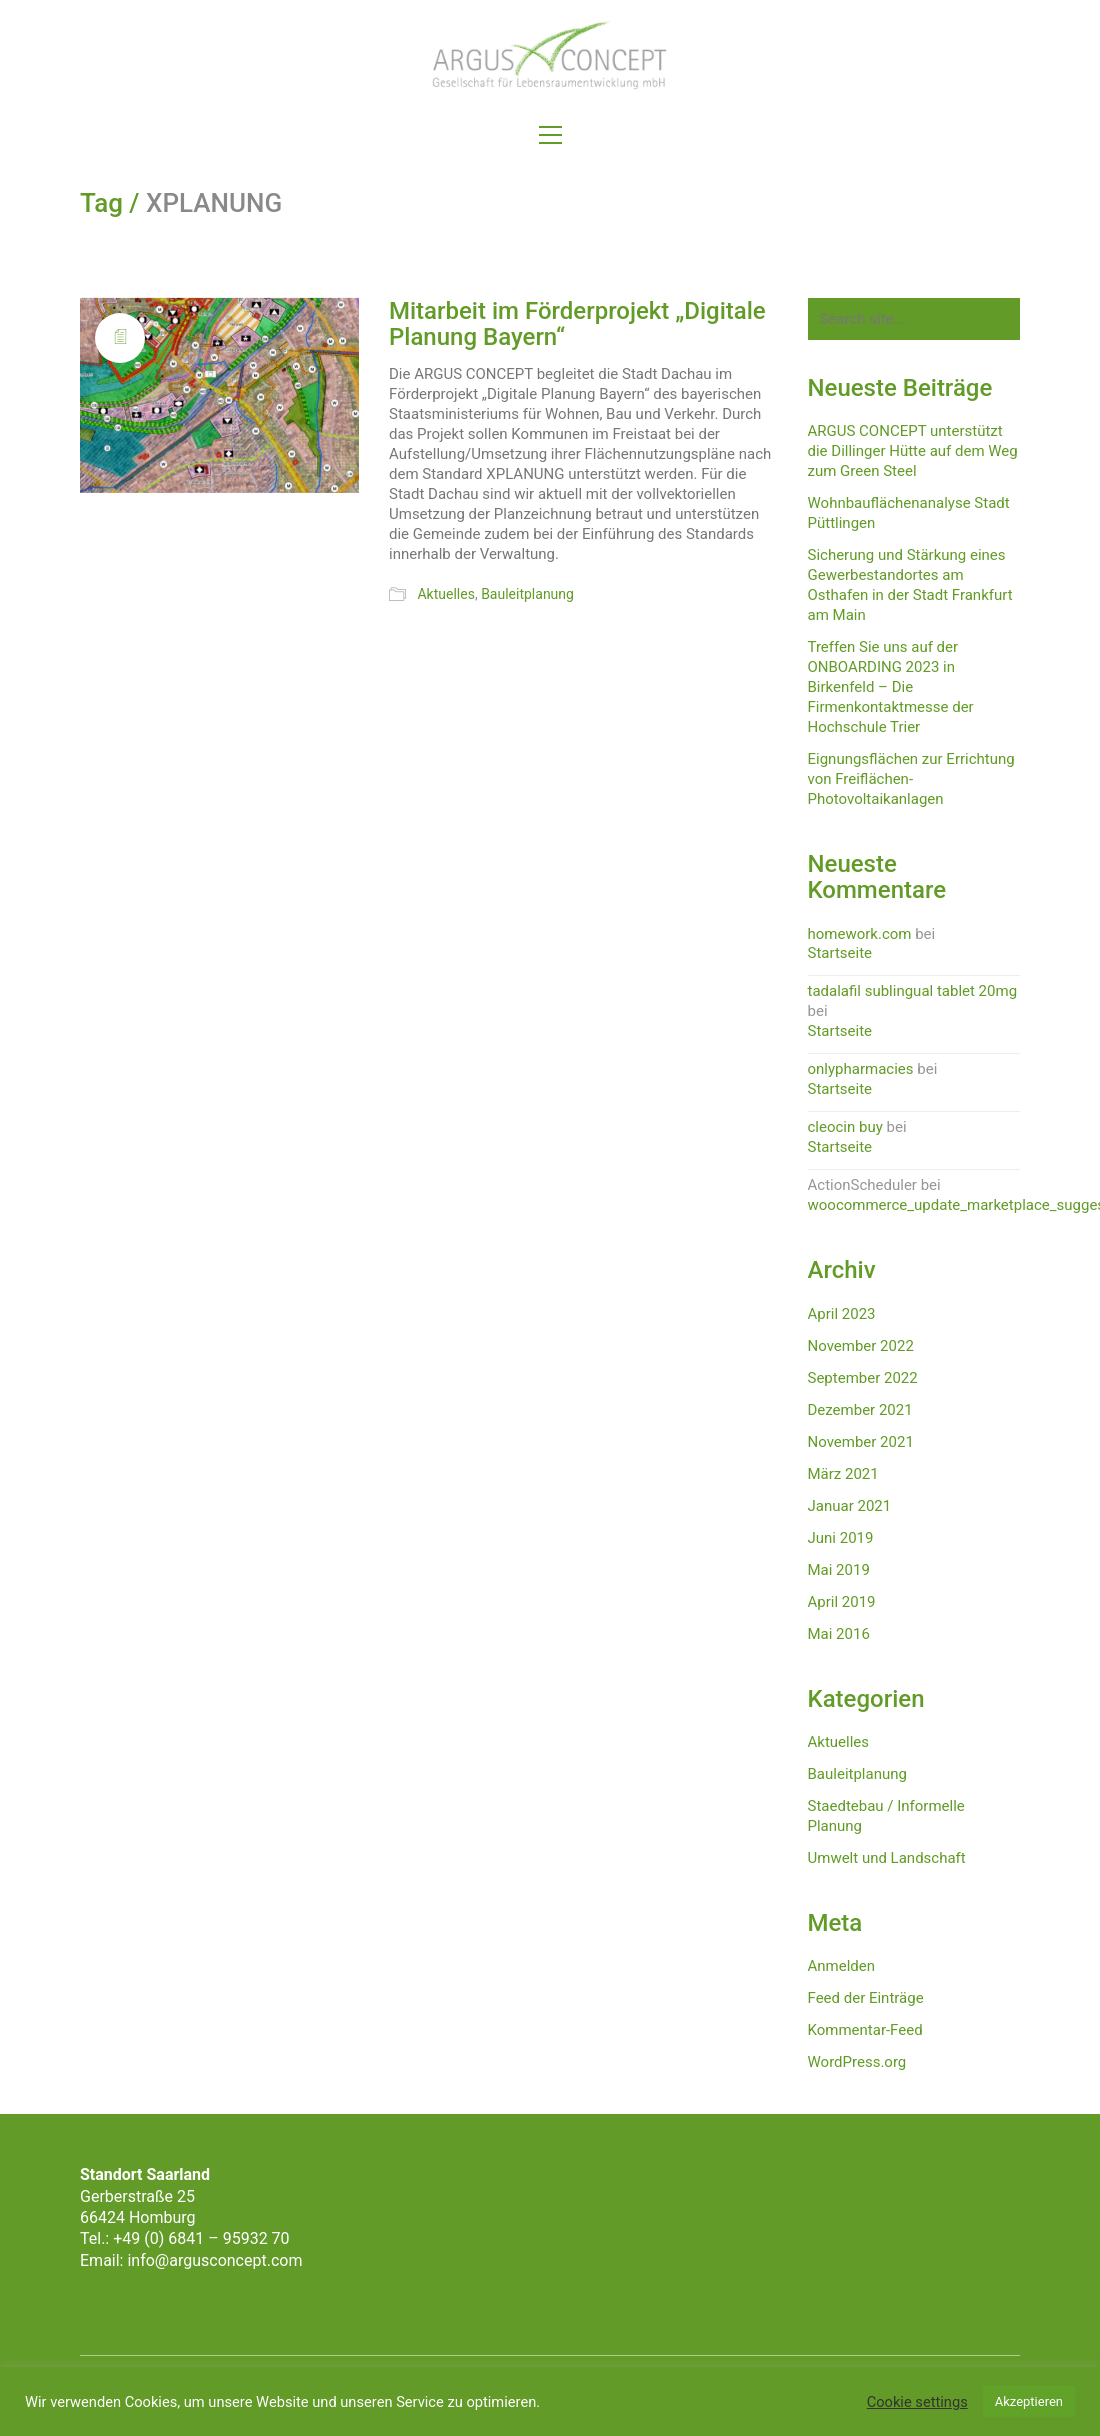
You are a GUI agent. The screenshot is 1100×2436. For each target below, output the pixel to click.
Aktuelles (445, 594)
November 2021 (861, 1442)
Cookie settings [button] (917, 2402)
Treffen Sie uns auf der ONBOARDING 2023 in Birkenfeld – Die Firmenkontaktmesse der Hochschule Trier (891, 687)
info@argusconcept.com (214, 2260)
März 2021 (843, 1474)
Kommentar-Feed (865, 2030)
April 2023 (842, 1314)
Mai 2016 (839, 1634)
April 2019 (842, 1602)
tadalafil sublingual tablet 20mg (913, 991)
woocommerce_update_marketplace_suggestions (914, 1205)
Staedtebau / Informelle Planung (886, 1816)
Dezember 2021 (860, 1410)
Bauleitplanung (527, 594)
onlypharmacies (861, 1069)
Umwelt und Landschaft (887, 1858)
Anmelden (842, 1966)
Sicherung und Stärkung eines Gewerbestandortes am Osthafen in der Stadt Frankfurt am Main (910, 585)
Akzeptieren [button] (1029, 2401)
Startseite (840, 953)
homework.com (860, 934)
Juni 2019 (841, 1538)
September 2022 (863, 1378)
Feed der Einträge (866, 1998)
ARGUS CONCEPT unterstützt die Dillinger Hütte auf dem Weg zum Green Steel (913, 451)
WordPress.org (857, 2062)
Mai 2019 (839, 1570)
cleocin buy (845, 1127)
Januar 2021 (850, 1506)
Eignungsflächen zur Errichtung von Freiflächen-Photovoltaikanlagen (911, 779)
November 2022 (861, 1346)
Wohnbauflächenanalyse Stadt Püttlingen (909, 513)
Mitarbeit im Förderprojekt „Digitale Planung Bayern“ (577, 324)
